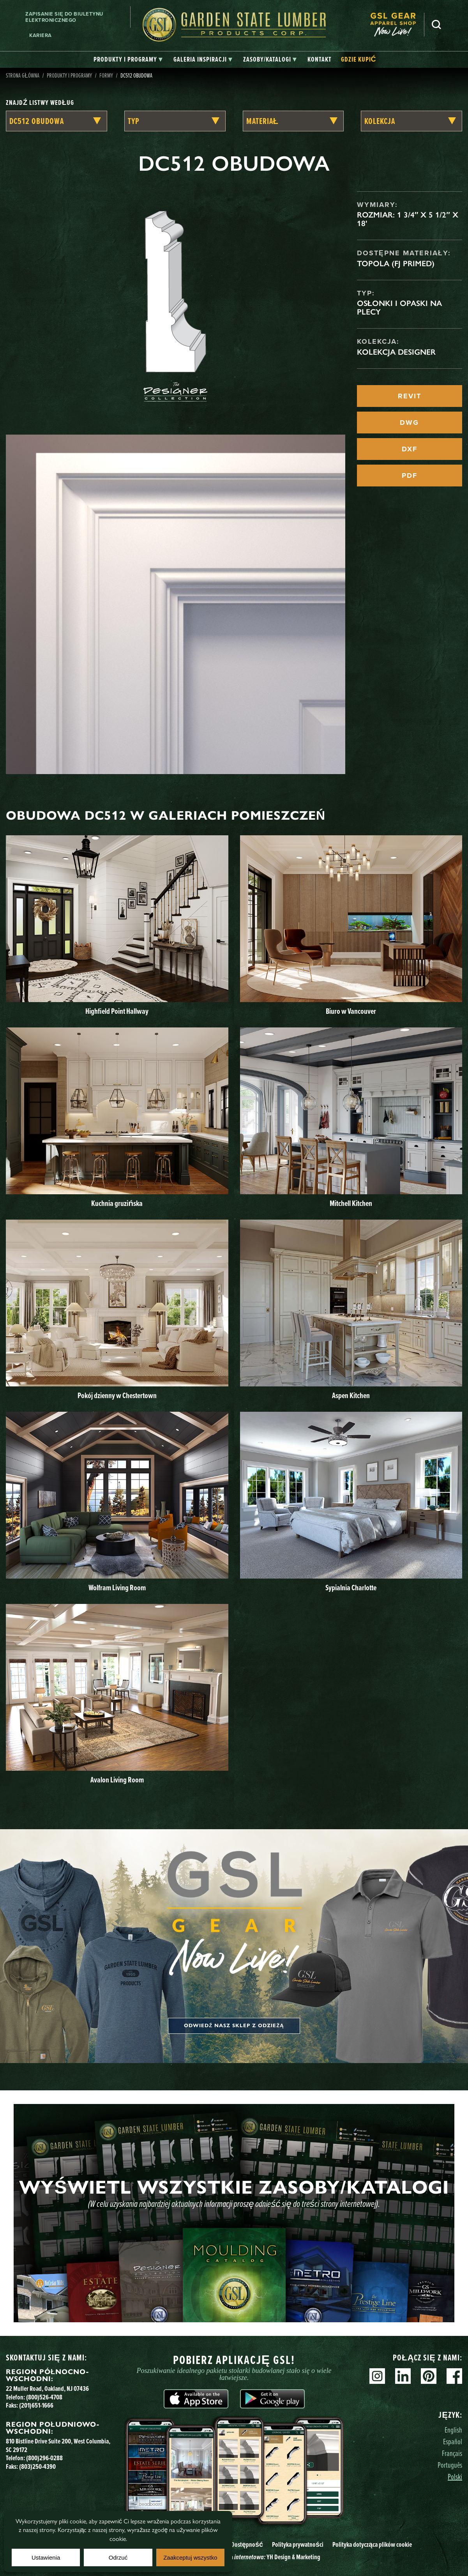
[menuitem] (397, 25)
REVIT (409, 396)
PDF (409, 475)
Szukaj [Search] (436, 24)
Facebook (454, 2376)
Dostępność (247, 2544)
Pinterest (428, 2376)
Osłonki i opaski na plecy (399, 307)
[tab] (128, 59)
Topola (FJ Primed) (395, 263)
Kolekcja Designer (396, 352)
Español (452, 2441)
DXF (409, 449)
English (453, 2429)
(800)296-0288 (44, 2458)
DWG (409, 422)
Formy (106, 75)
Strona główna (22, 75)
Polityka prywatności (297, 2544)
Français (452, 2453)
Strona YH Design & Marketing (268, 2557)
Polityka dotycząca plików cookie (372, 2544)
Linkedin (403, 2376)
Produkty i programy (69, 75)
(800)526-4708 (44, 2397)
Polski (455, 2476)
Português (450, 2464)
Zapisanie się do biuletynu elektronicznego (64, 17)
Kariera (40, 35)
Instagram (377, 2376)
